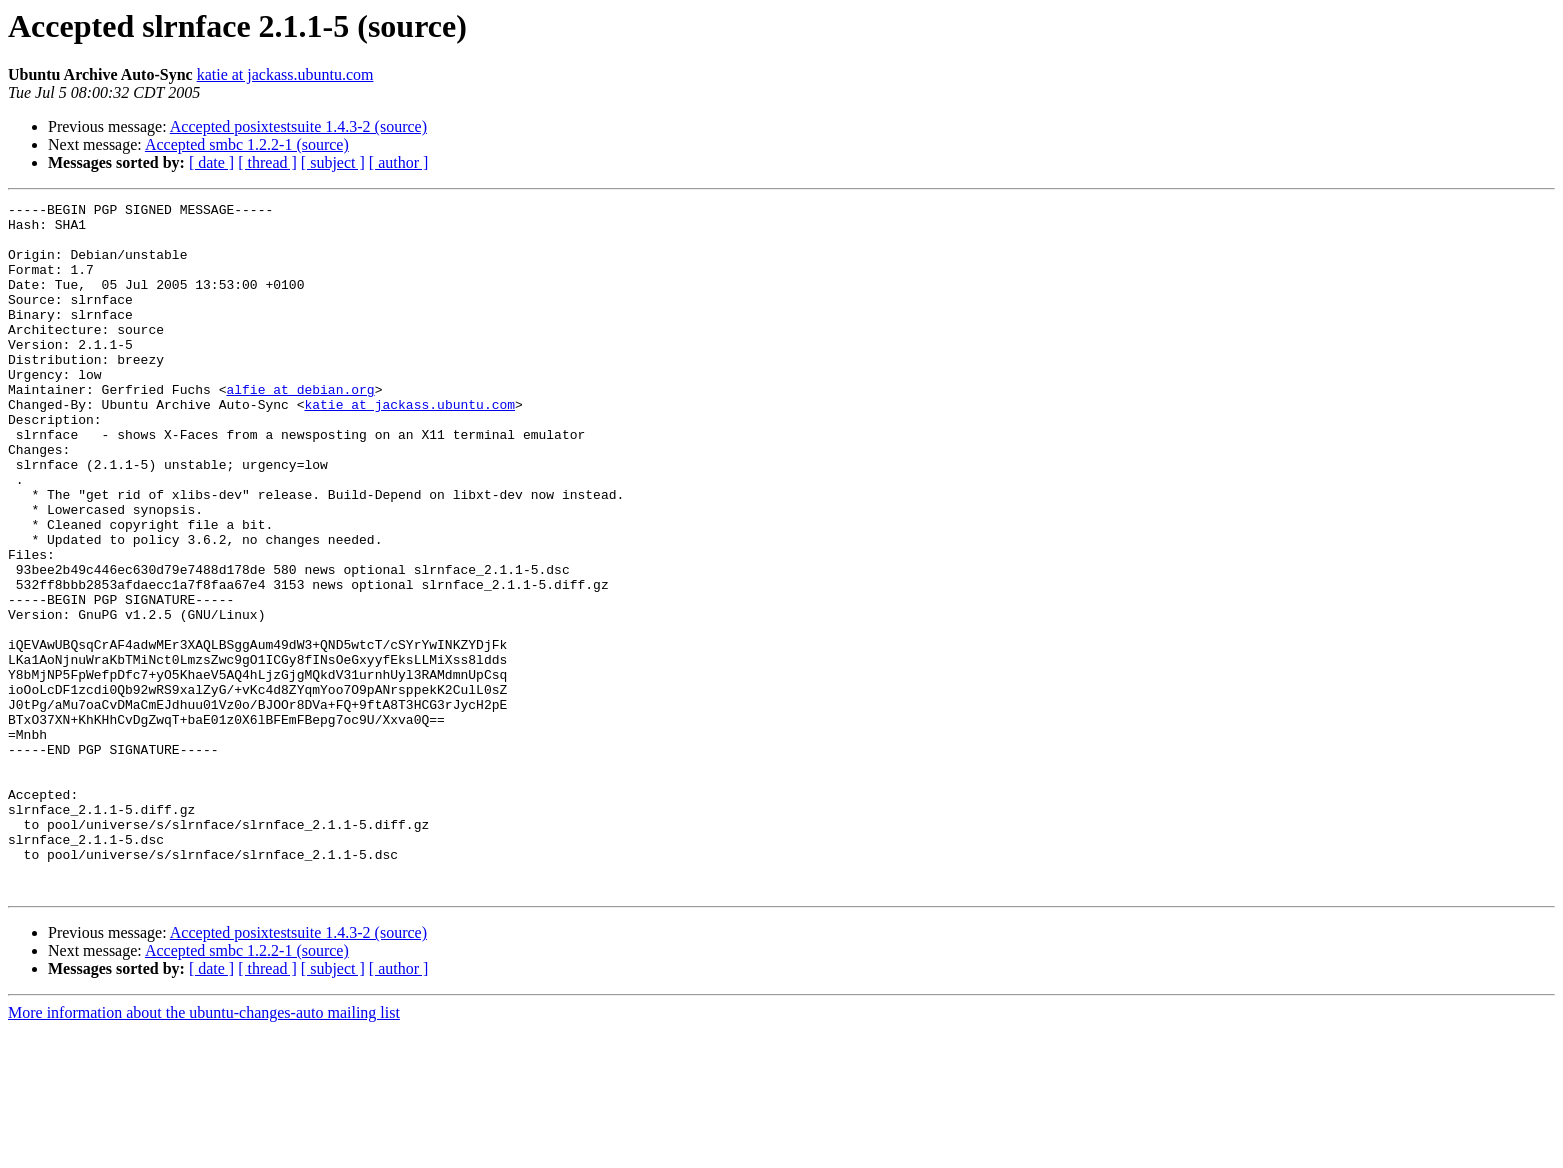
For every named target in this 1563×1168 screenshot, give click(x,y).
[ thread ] (267, 162)
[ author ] (399, 162)
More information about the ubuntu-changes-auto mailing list (204, 1150)
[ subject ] (333, 162)
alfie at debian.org (300, 428)
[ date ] (211, 162)
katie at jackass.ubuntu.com (285, 74)
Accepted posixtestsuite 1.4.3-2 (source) (298, 126)
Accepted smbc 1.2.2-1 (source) (247, 144)
